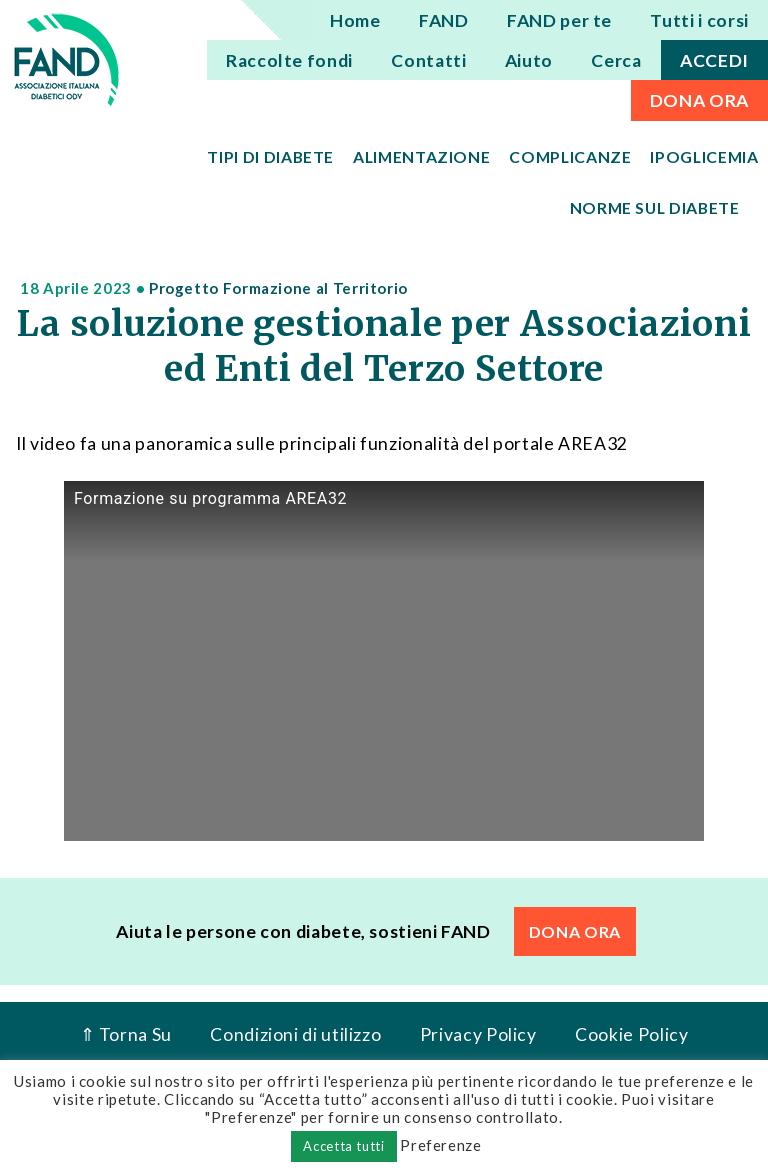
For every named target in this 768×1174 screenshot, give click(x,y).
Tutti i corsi (699, 20)
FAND (444, 20)
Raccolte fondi (289, 60)
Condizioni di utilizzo (295, 1034)
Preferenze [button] (440, 1145)
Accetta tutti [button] (343, 1146)
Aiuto (529, 60)
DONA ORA (699, 100)
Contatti (428, 60)
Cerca (616, 60)
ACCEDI (714, 60)
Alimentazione (421, 156)
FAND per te (559, 20)
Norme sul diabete (655, 207)
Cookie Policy (631, 1034)
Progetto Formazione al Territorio (278, 288)
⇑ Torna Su (126, 1034)
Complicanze (570, 156)
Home (355, 20)
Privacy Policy (478, 1034)
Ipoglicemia (704, 156)
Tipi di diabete (270, 156)
